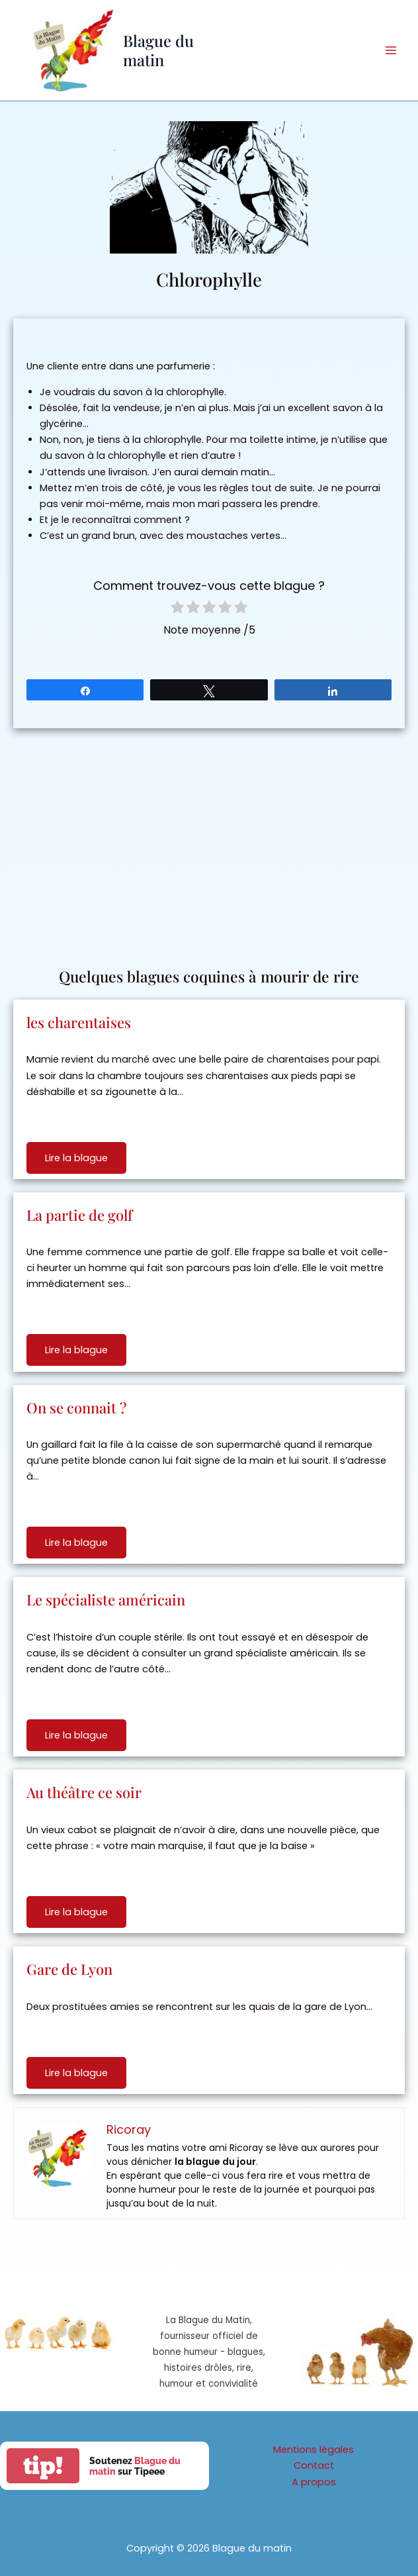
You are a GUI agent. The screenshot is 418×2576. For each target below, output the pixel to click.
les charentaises (78, 1022)
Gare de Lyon (69, 1969)
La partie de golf (79, 1215)
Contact (314, 2465)
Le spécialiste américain (105, 1599)
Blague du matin (158, 50)
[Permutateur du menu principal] (391, 50)
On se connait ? (76, 1407)
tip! (43, 2466)
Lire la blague (76, 1158)
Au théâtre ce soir (84, 1792)
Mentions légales (313, 2449)
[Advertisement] (209, 840)
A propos (314, 2482)
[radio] (177, 609)
